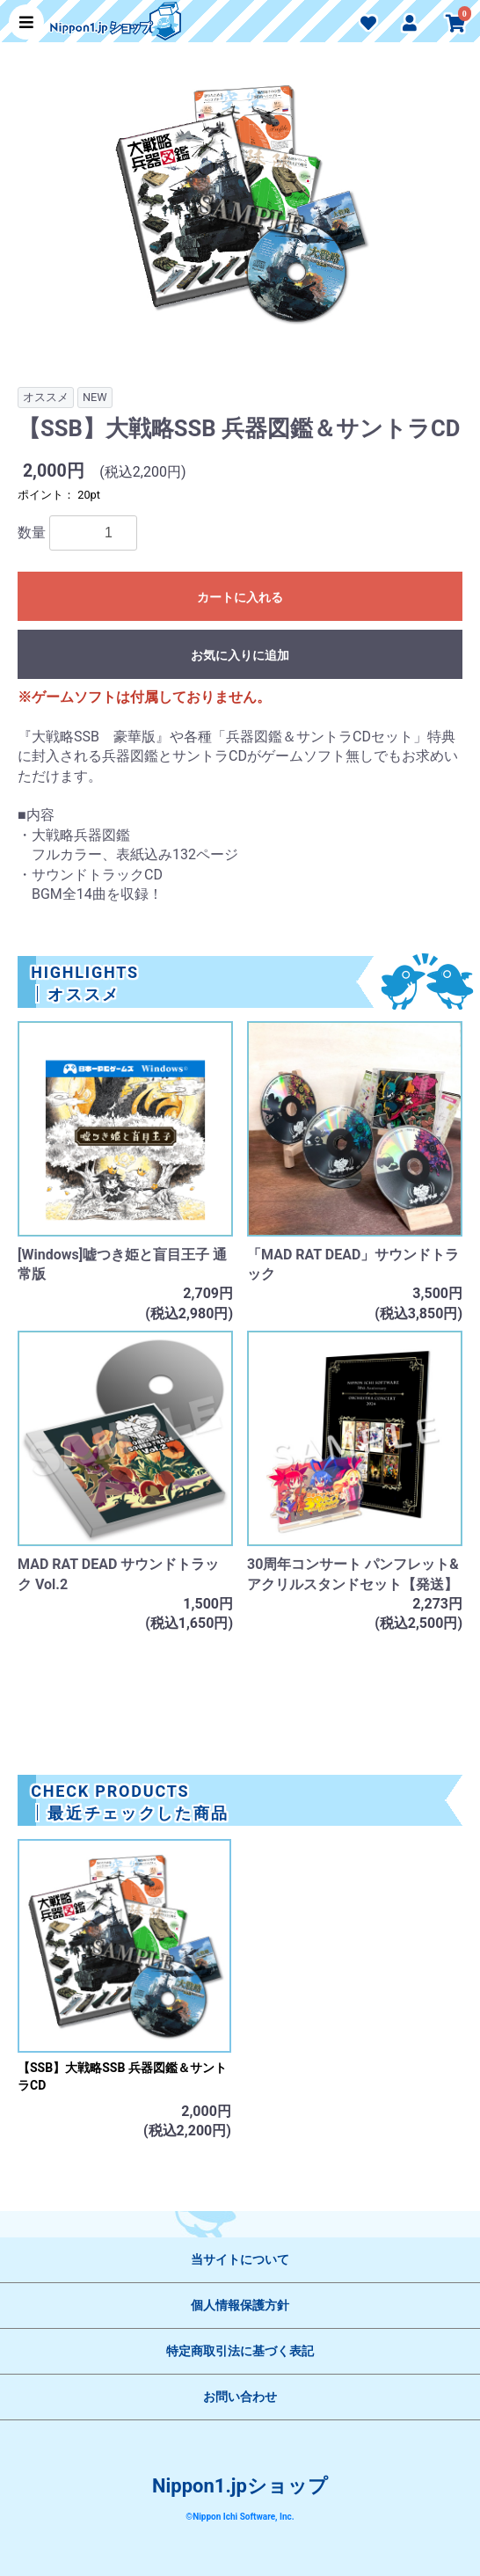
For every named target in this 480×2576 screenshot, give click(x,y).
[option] (240, 213)
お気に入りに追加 (240, 655)
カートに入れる (240, 597)
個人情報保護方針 (240, 2305)
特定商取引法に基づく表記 (240, 2351)
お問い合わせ (240, 2397)
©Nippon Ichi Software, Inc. (239, 2516)
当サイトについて (240, 2259)
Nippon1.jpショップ (240, 2486)
